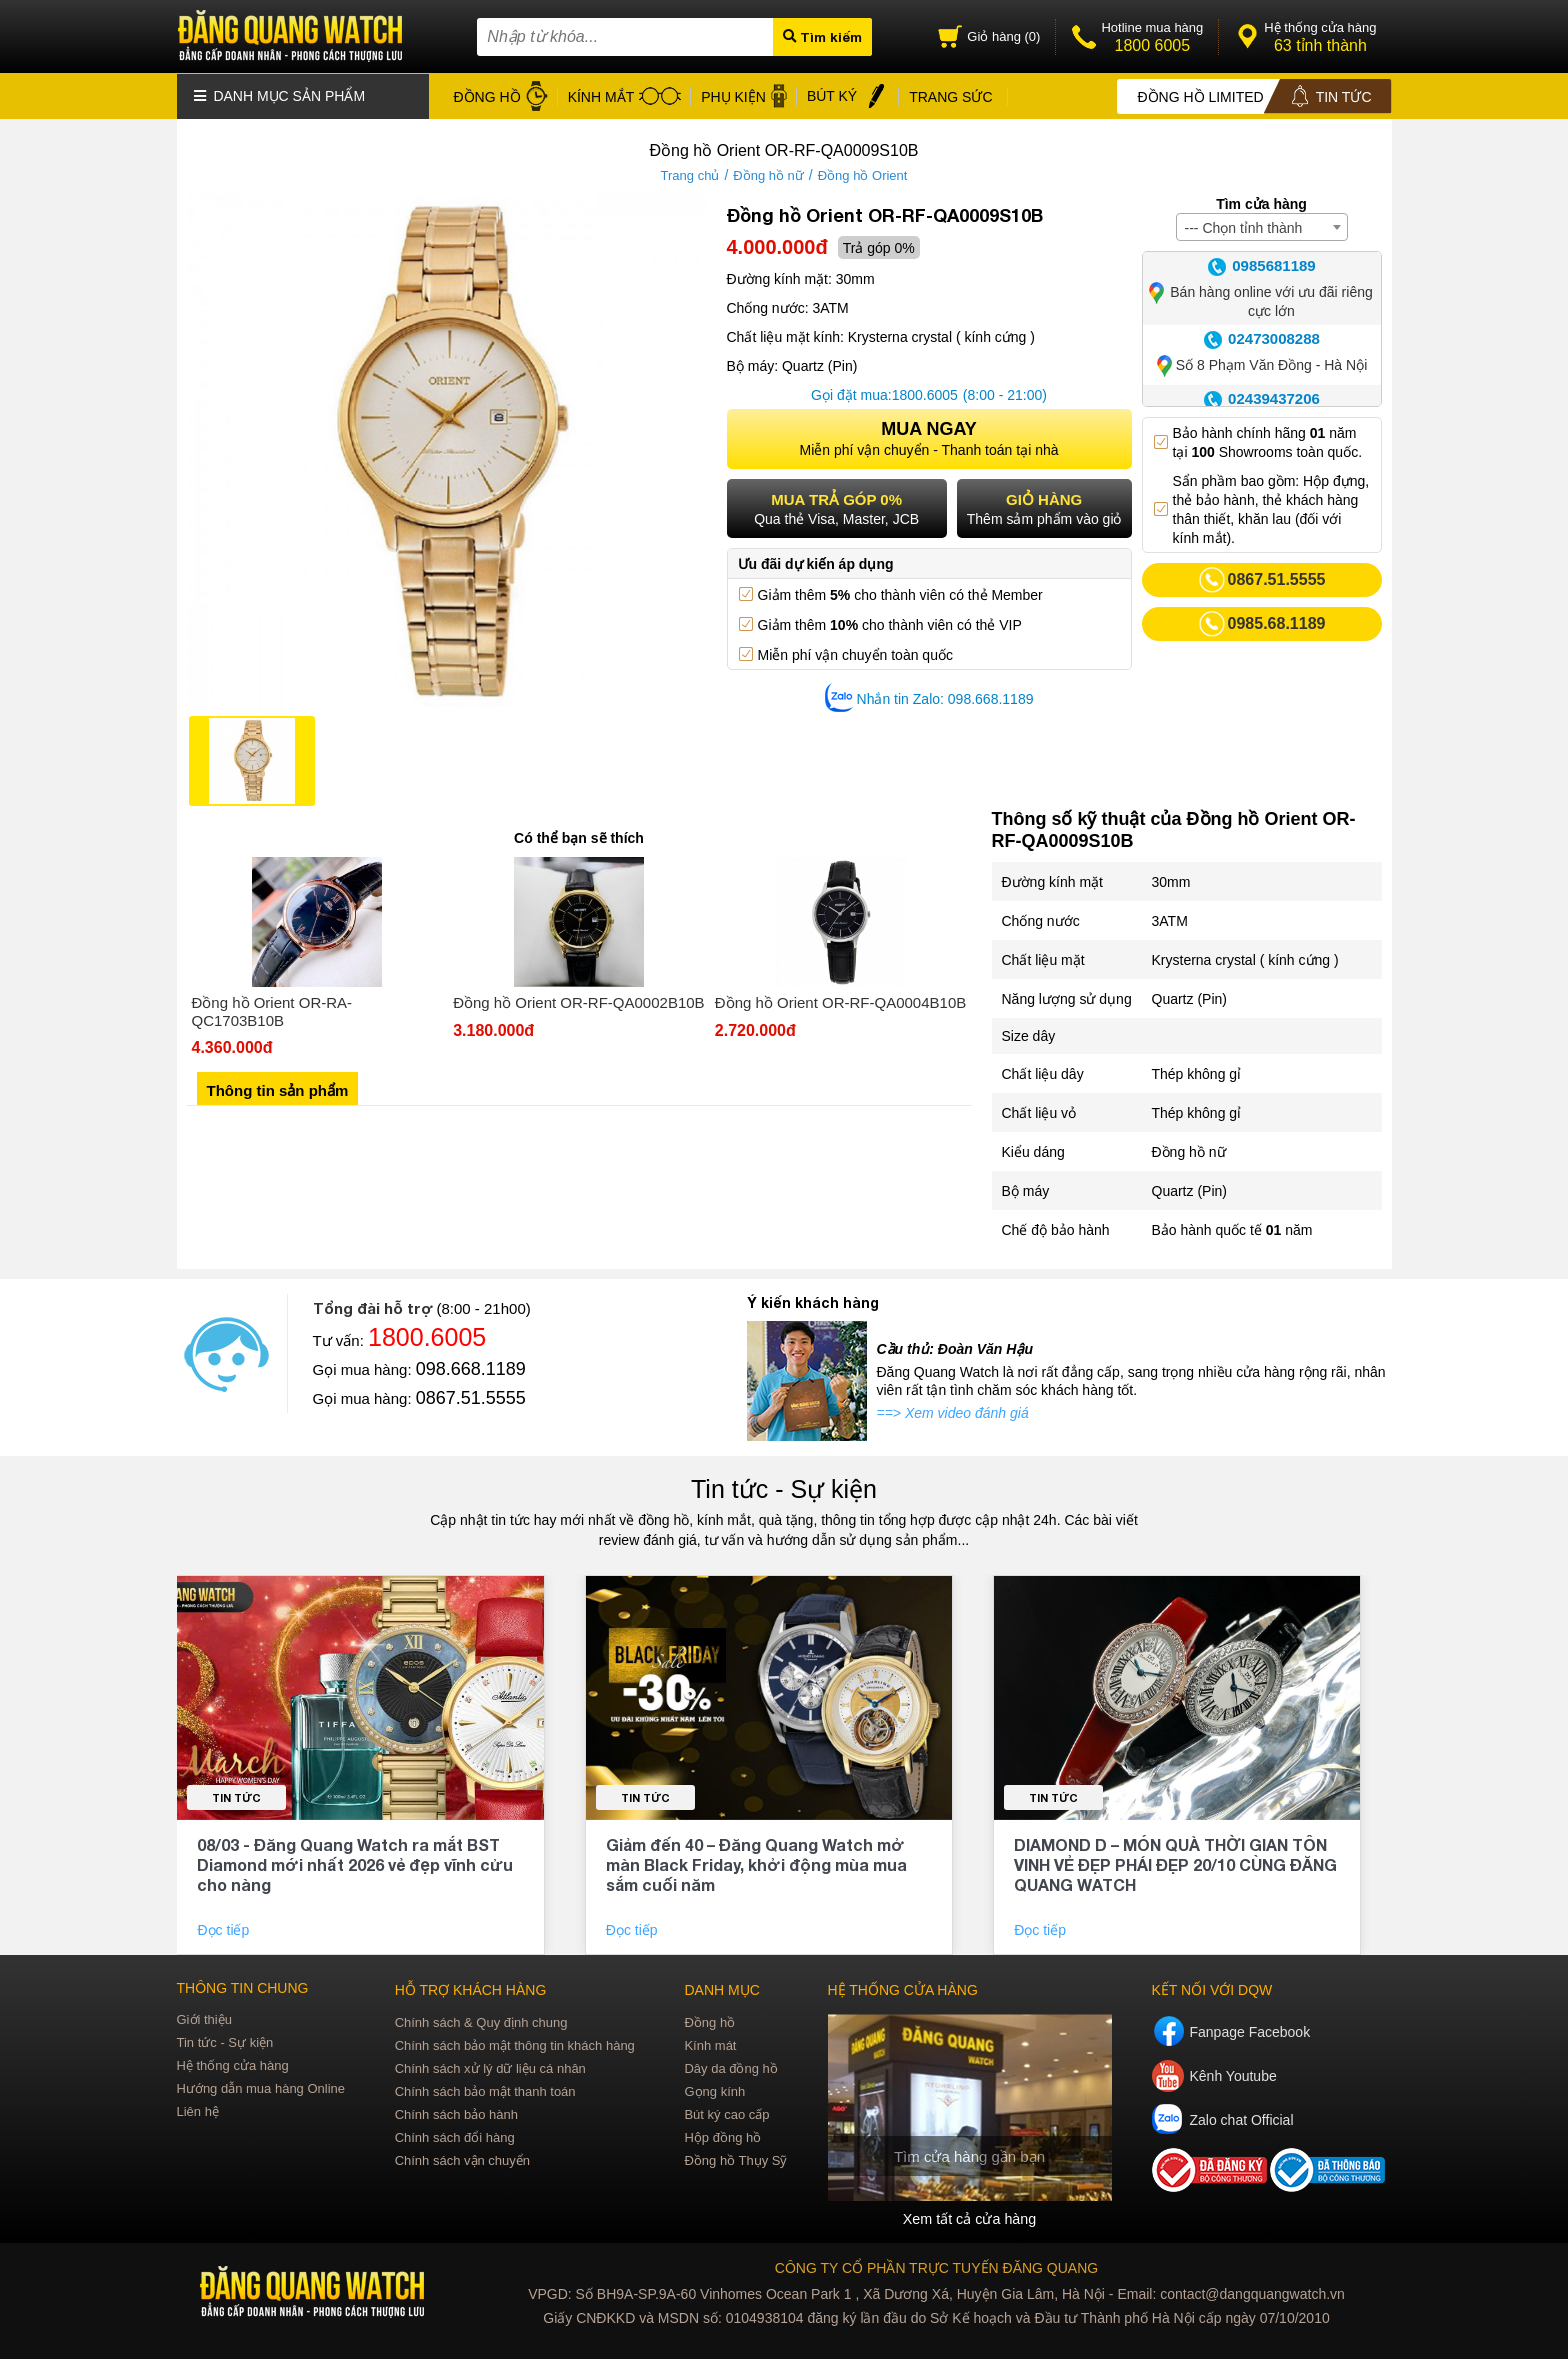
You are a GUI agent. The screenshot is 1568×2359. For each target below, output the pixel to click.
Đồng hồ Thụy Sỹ (735, 2159)
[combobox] (1262, 226)
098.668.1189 (471, 1368)
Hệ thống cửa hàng (233, 2064)
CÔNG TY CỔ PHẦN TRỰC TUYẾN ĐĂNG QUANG (936, 2267)
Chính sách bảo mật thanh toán (485, 2090)
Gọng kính (714, 2090)
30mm (1171, 881)
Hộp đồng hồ (722, 2136)
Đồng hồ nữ (768, 174)
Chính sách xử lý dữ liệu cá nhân (490, 2067)
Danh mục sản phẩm (280, 95)
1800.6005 (925, 394)
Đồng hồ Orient (863, 174)
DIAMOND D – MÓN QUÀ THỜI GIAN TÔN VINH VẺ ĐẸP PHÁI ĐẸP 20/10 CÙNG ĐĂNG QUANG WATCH (1175, 1863)
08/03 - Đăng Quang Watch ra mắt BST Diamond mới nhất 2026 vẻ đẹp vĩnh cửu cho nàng (355, 1863)
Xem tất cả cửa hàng (969, 2218)
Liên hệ (198, 2110)
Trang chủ (690, 174)
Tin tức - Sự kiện (784, 1488)
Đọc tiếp (225, 1929)
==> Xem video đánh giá (953, 1412)
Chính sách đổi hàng (455, 2136)
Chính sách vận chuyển (462, 2159)
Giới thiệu (204, 2018)
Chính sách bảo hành (456, 2113)
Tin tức (236, 1796)
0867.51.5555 (471, 1397)
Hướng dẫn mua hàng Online (261, 2087)
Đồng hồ (709, 2021)
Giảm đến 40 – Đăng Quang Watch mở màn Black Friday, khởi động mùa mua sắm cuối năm (756, 1863)
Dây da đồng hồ (730, 2067)
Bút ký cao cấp (726, 2113)
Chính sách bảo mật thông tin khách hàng (515, 2044)
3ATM (1170, 920)
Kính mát (710, 2044)
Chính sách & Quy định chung (481, 2021)
